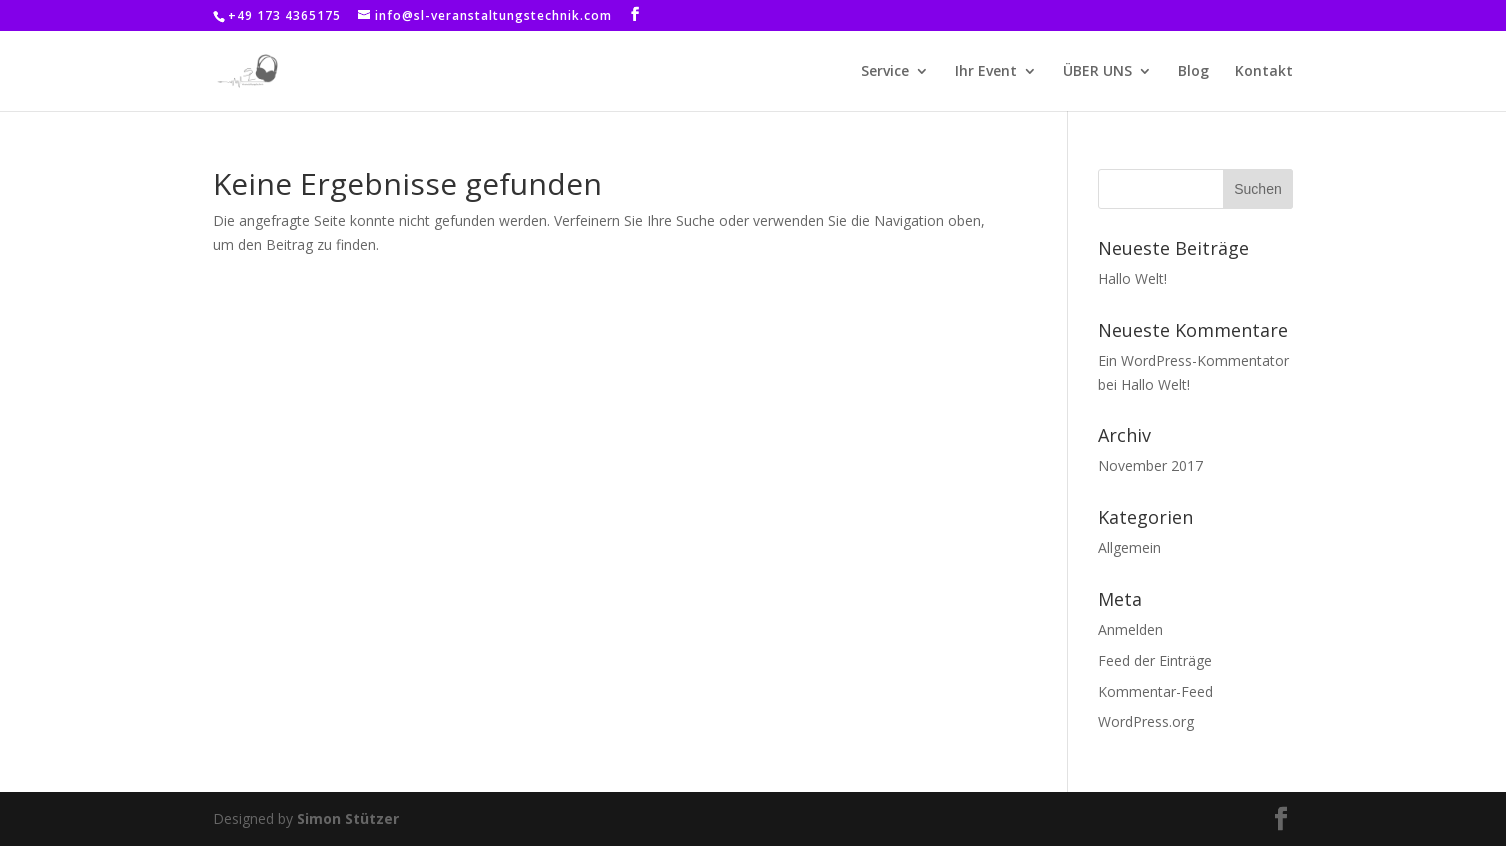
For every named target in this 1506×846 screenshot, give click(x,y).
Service (885, 72)
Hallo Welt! (1132, 278)
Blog (1193, 72)
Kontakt (1264, 72)
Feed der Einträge (1155, 660)
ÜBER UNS (1097, 72)
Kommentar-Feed (1155, 691)
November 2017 (1150, 465)
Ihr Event (986, 72)
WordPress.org (1146, 721)
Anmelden (1130, 629)
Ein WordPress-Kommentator (1193, 360)
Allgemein (1129, 547)
